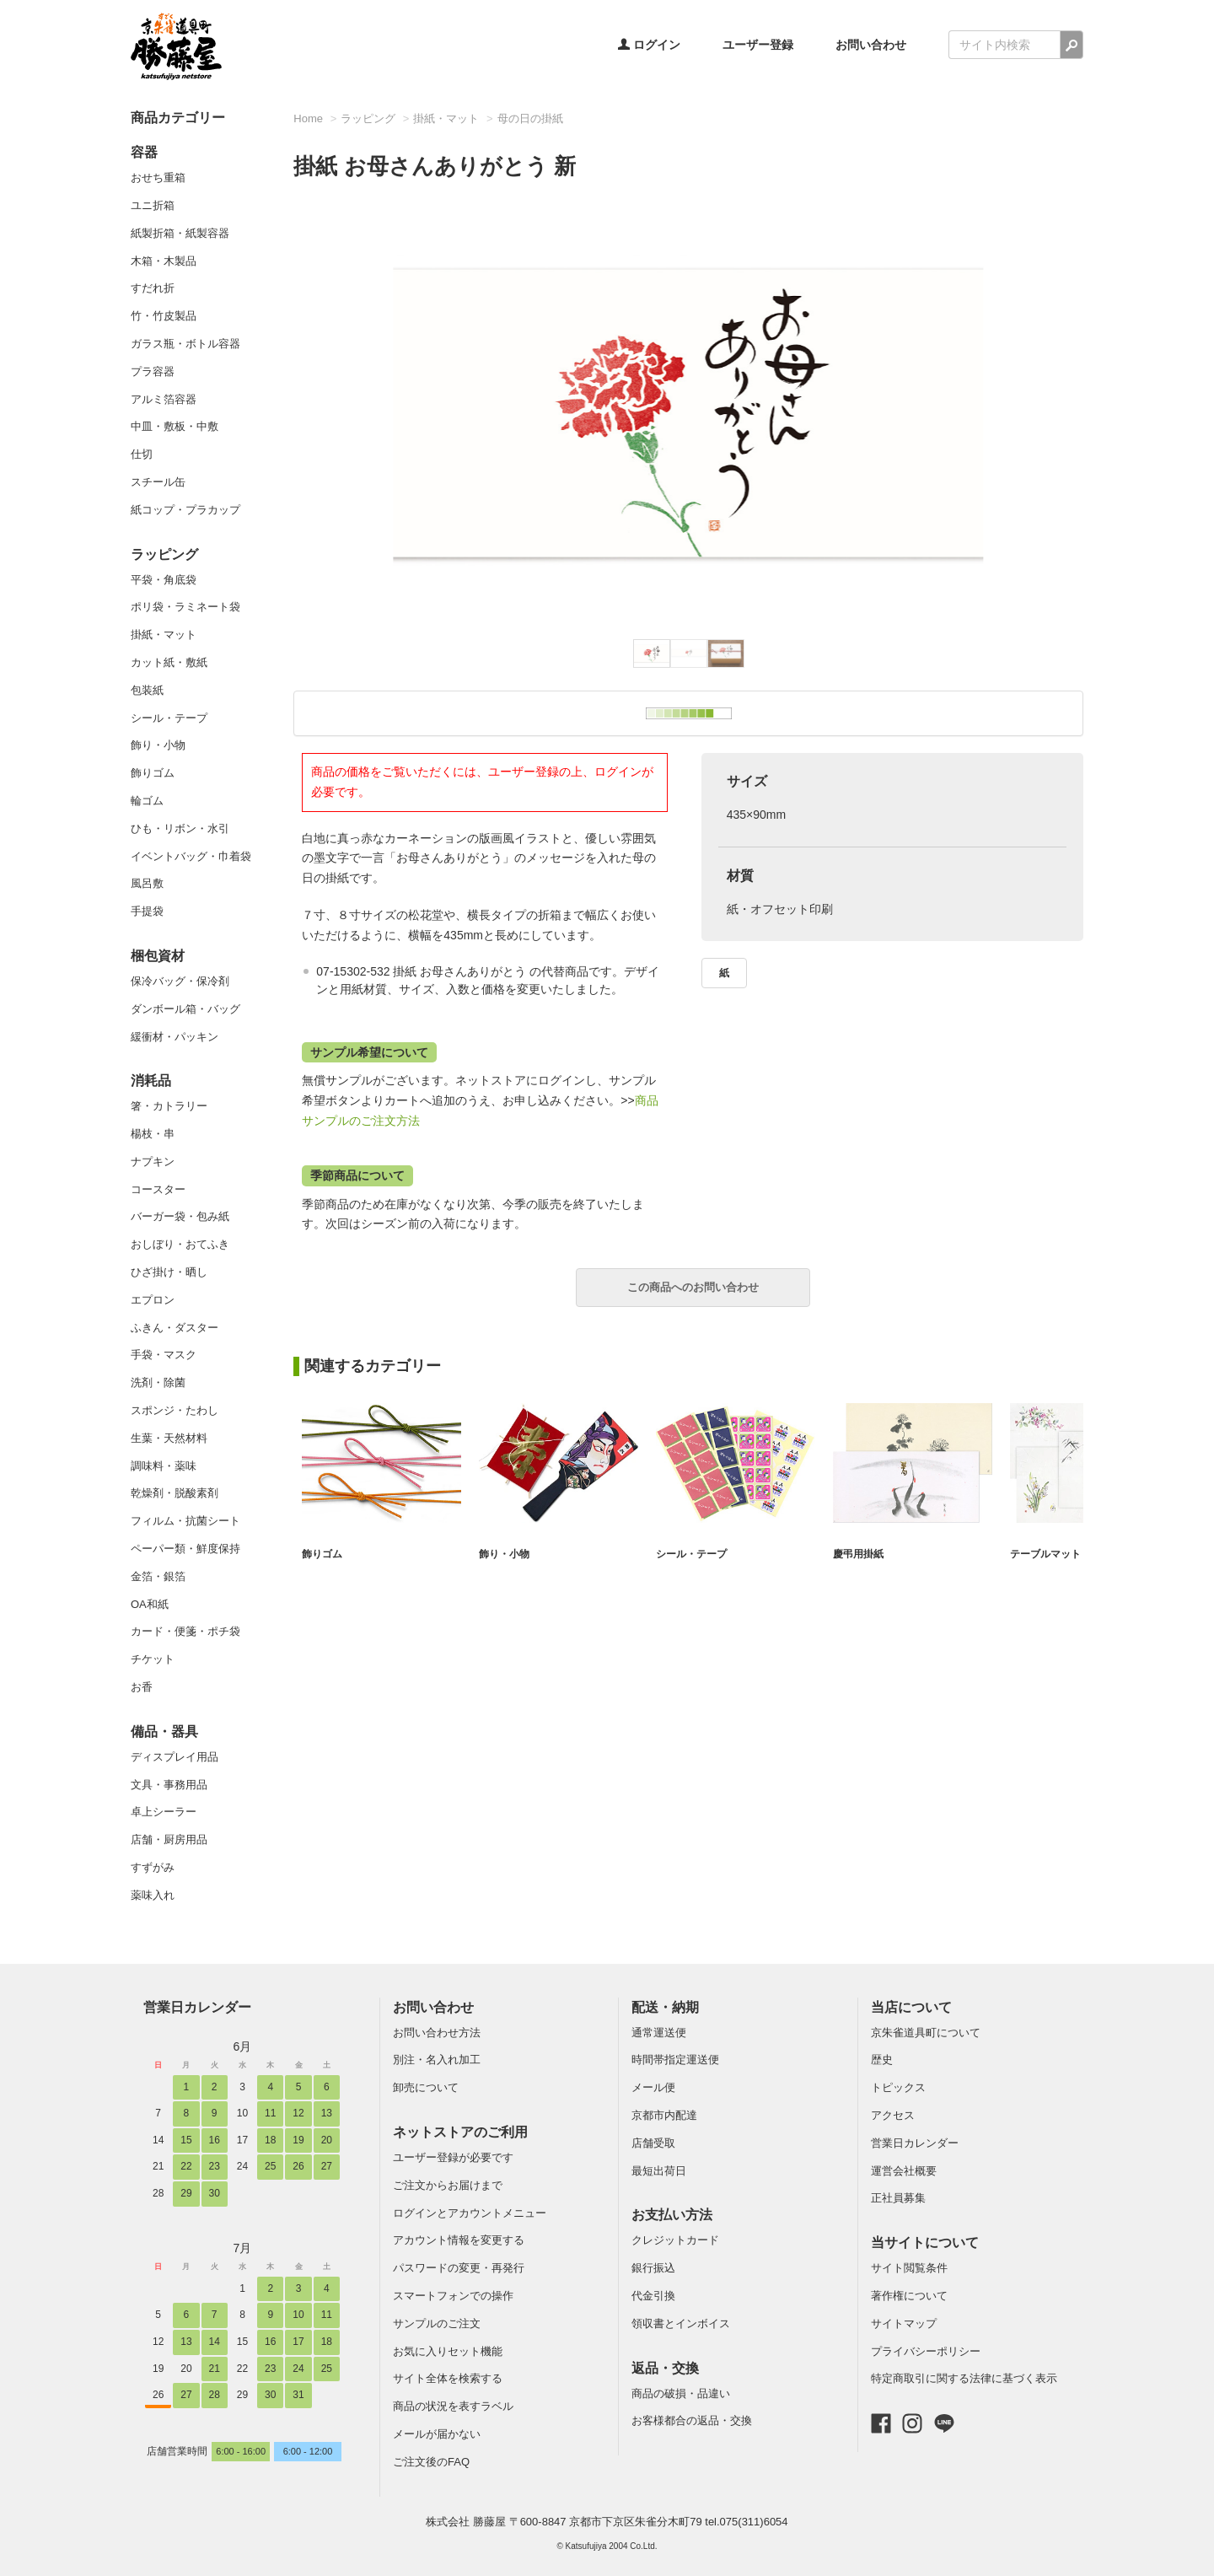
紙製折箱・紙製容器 (180, 233)
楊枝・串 (153, 1133)
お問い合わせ (870, 44)
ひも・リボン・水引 (180, 828)
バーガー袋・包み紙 (180, 1216)
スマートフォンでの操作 (453, 2295)
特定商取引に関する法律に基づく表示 (964, 2378)
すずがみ (153, 1867)
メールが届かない (437, 2434)
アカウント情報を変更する (458, 2240)
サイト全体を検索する (447, 2378)
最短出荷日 (658, 2171)
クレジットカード (675, 2240)
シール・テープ (169, 718)
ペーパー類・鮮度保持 (185, 1548)
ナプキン (153, 1161)
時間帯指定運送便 (675, 2059)
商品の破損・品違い (680, 2393)
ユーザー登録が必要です (453, 2157)
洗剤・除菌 (158, 1382)
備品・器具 (164, 1731)
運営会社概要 (904, 2171)
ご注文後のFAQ (431, 2461)
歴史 (882, 2059)
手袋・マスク (163, 1354)
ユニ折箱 (153, 205)
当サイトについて (925, 2242)
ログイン (649, 44)
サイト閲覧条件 (909, 2267)
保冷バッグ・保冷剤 (180, 981)
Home (308, 118)
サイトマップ (904, 2323)
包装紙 (147, 690)
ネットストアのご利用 (460, 2132)
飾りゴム (153, 772)
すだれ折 (153, 288)
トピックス (898, 2087)
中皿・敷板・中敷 (174, 426)
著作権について (909, 2295)
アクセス (893, 2115)
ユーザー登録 (757, 44)
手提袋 (147, 911)
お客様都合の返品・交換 (691, 2420)
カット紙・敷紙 (169, 662)
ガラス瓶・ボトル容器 (185, 343)
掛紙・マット (163, 634)
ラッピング (164, 554)
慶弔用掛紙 (860, 1554)
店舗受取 (653, 2143)
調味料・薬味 (163, 1466)
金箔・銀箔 (158, 1576)
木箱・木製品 (163, 261)
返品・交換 (665, 2368)
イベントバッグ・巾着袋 (191, 856)
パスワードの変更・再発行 (458, 2267)
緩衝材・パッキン (174, 1036)
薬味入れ (153, 1895)
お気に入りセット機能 (447, 2351)
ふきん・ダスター (174, 1327)
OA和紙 (150, 1604)
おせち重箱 (158, 177)
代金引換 (653, 2295)
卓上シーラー (163, 1811)
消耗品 (151, 1080)
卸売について (426, 2087)
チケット (153, 1659)
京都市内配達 (664, 2115)
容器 (144, 152)
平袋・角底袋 (163, 579)
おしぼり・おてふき (180, 1244)
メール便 (653, 2087)
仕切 (142, 454)
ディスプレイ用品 (174, 1756)
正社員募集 (898, 2197)
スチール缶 (158, 482)
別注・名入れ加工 (437, 2059)
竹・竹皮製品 (163, 315)
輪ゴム (147, 800)
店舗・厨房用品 (169, 1839)
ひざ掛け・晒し (169, 1272)
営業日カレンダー (197, 2007)
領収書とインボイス (680, 2323)
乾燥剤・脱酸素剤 (174, 1493)
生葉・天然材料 (169, 1438)
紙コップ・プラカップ (185, 509)
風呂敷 (147, 883)
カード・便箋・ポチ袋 (185, 1631)
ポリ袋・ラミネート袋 (185, 606)
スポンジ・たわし (174, 1410)
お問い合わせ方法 (437, 2032)
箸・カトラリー (169, 1106)
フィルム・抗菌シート (185, 1520)
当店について (911, 2007)
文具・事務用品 (169, 1784)
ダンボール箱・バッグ (185, 1009)
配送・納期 (665, 2007)
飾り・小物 (158, 745)
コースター (158, 1189)
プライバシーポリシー (925, 2351)
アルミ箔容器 (163, 399)
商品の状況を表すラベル (453, 2406)
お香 (142, 1687)
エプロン (153, 1299)
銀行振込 (653, 2267)
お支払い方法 (671, 2215)
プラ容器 (153, 371)
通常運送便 (658, 2032)
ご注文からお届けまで (447, 2185)
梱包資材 (158, 956)
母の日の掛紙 (530, 118)
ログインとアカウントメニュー (469, 2213)
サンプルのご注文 (437, 2323)
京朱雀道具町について (925, 2032)
